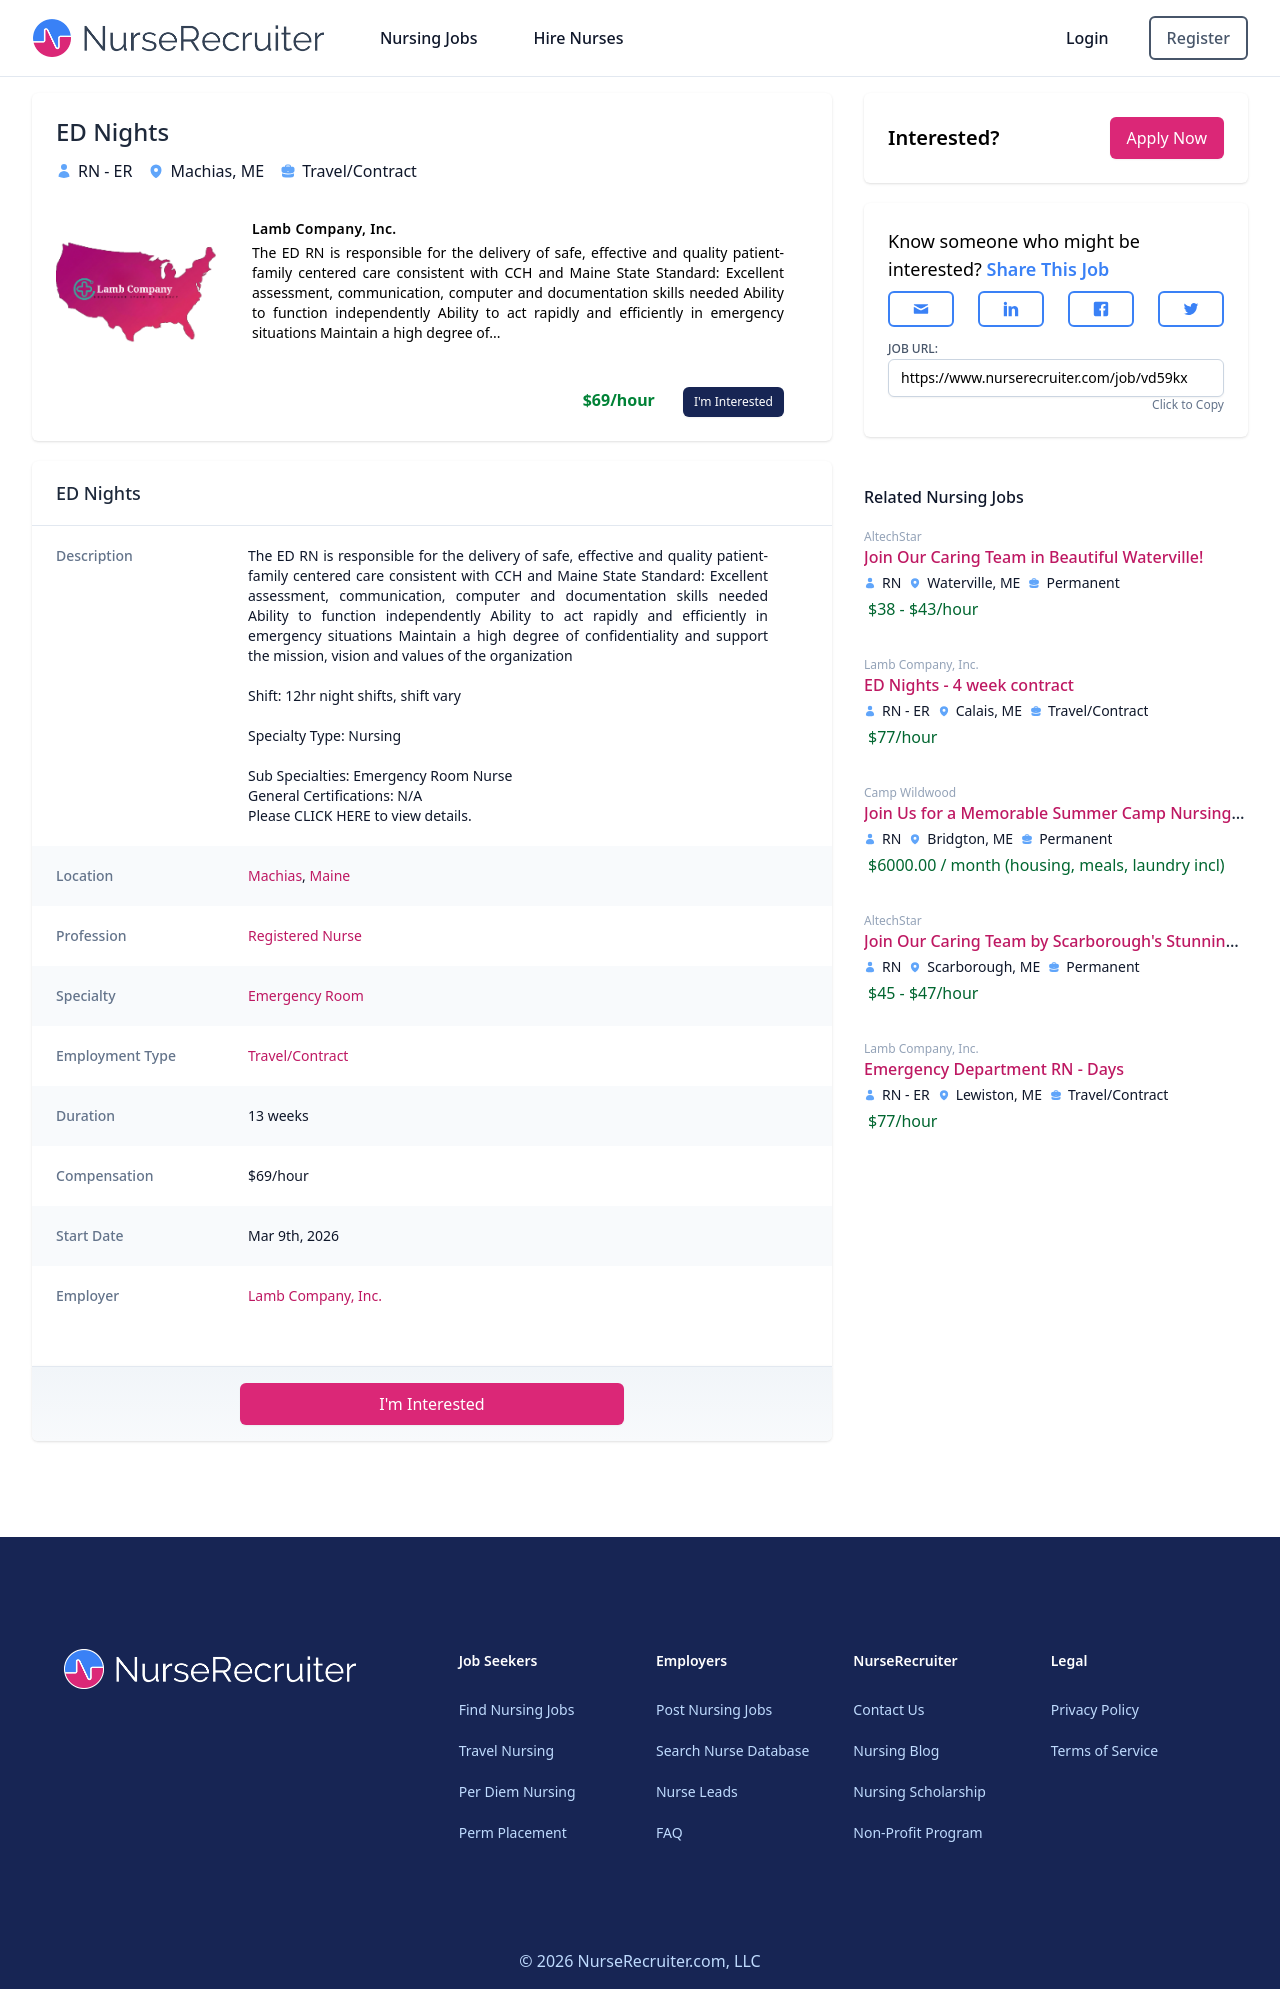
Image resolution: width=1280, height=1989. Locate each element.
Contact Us (888, 1709)
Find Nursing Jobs (517, 1709)
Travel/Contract (298, 1055)
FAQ (669, 1832)
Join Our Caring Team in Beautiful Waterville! (1033, 557)
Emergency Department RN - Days (994, 1069)
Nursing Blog (896, 1750)
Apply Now (1167, 138)
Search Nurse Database (732, 1750)
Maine (330, 875)
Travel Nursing (506, 1750)
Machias (275, 875)
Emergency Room (306, 995)
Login (1087, 38)
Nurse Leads (697, 1791)
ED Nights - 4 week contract (969, 685)
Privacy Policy (1095, 1709)
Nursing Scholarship (919, 1791)
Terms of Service (1105, 1750)
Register (1198, 38)
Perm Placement (513, 1832)
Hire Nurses (578, 38)
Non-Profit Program (917, 1832)
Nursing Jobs (429, 38)
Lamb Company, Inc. (315, 1295)
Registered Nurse (305, 935)
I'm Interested (733, 401)
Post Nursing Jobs (714, 1709)
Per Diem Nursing (517, 1791)
